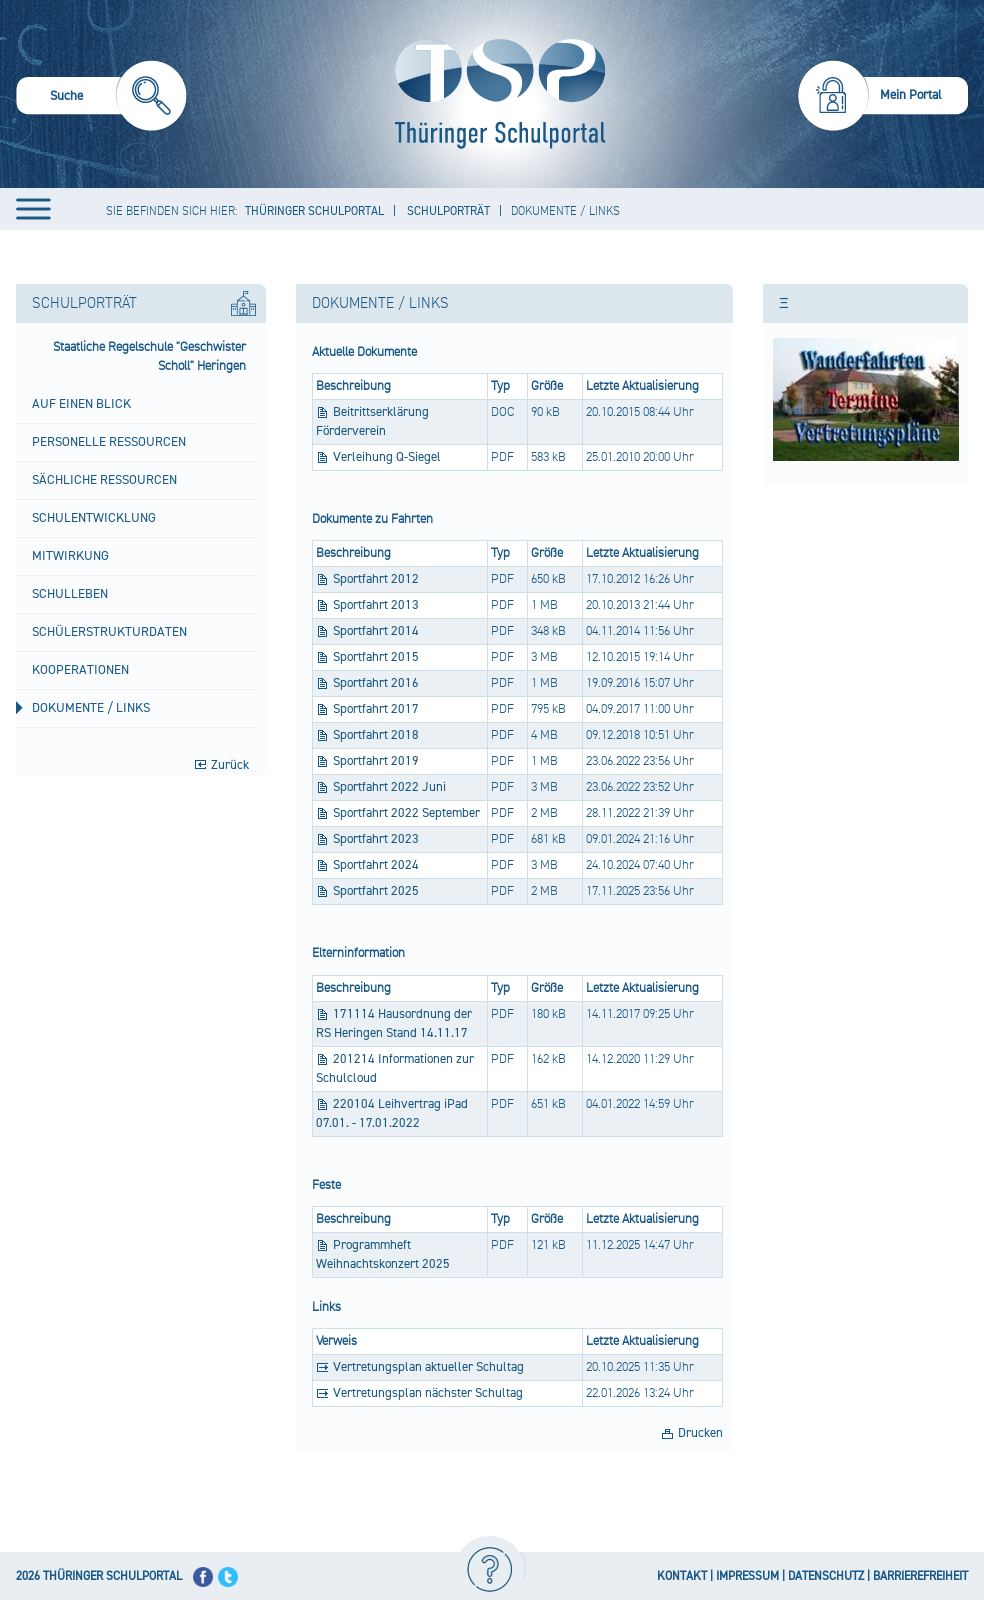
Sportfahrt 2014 (376, 631)
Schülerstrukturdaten (109, 632)
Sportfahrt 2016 (376, 683)
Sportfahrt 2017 (376, 709)
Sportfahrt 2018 (376, 735)
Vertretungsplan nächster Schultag (428, 1393)
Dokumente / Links (91, 708)
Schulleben (70, 594)
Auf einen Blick (81, 404)
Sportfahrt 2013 (376, 605)
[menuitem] (101, 98)
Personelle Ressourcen (109, 442)
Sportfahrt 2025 (376, 891)
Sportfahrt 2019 (376, 761)
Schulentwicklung (94, 518)
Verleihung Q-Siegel (387, 457)
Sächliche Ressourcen (104, 480)
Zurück (230, 765)
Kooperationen (80, 670)
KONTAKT (682, 1576)
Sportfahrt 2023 (376, 839)
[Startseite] (495, 94)
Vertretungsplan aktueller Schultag (428, 1367)
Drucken (700, 1433)
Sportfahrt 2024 (376, 865)
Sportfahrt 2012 (376, 579)
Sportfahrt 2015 (376, 657)
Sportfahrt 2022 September (406, 813)
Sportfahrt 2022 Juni (389, 787)
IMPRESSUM (747, 1576)
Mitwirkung (70, 556)
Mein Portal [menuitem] (911, 95)
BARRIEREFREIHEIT (920, 1576)
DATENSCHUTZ (826, 1576)
